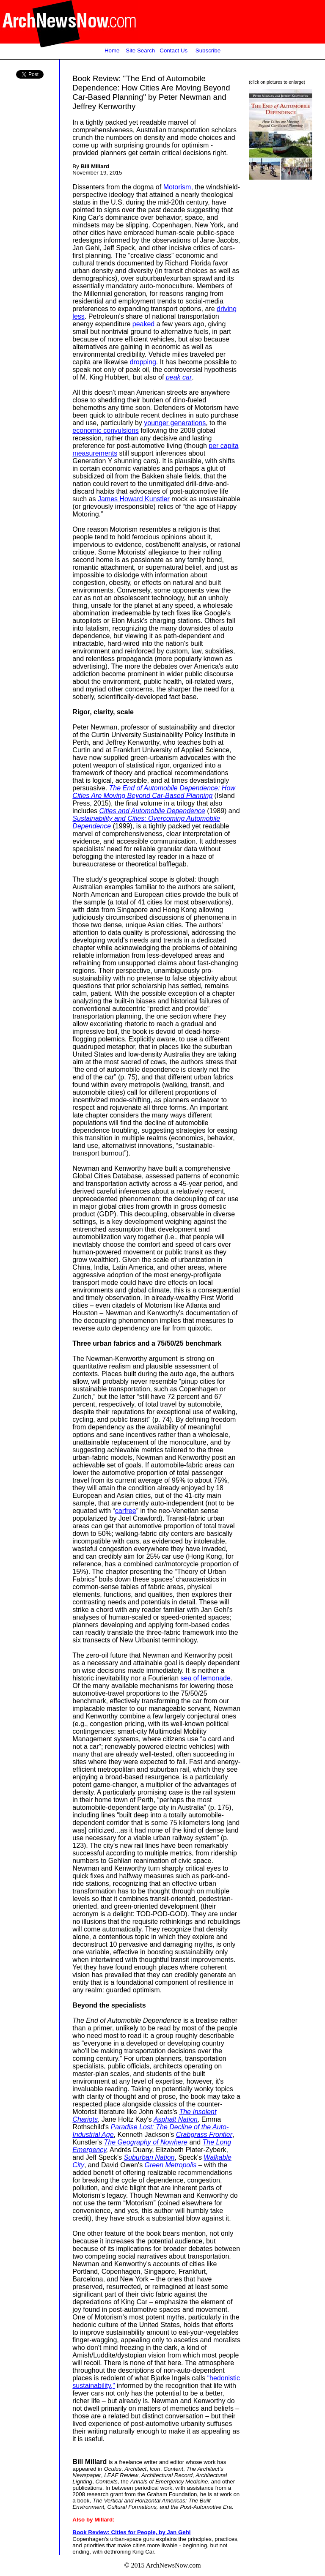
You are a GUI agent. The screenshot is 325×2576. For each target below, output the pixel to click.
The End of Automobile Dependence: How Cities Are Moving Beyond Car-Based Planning (153, 791)
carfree (125, 1510)
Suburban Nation (149, 2157)
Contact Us (173, 50)
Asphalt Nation (176, 2119)
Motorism (177, 187)
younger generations (175, 422)
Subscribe (208, 50)
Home (112, 50)
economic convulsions (105, 430)
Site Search (140, 50)
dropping (143, 362)
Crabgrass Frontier (204, 2134)
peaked (143, 324)
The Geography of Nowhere (145, 2142)
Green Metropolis (171, 2165)
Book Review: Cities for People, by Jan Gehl (131, 2532)
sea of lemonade (206, 1678)
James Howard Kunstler (134, 499)
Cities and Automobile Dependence (152, 810)
